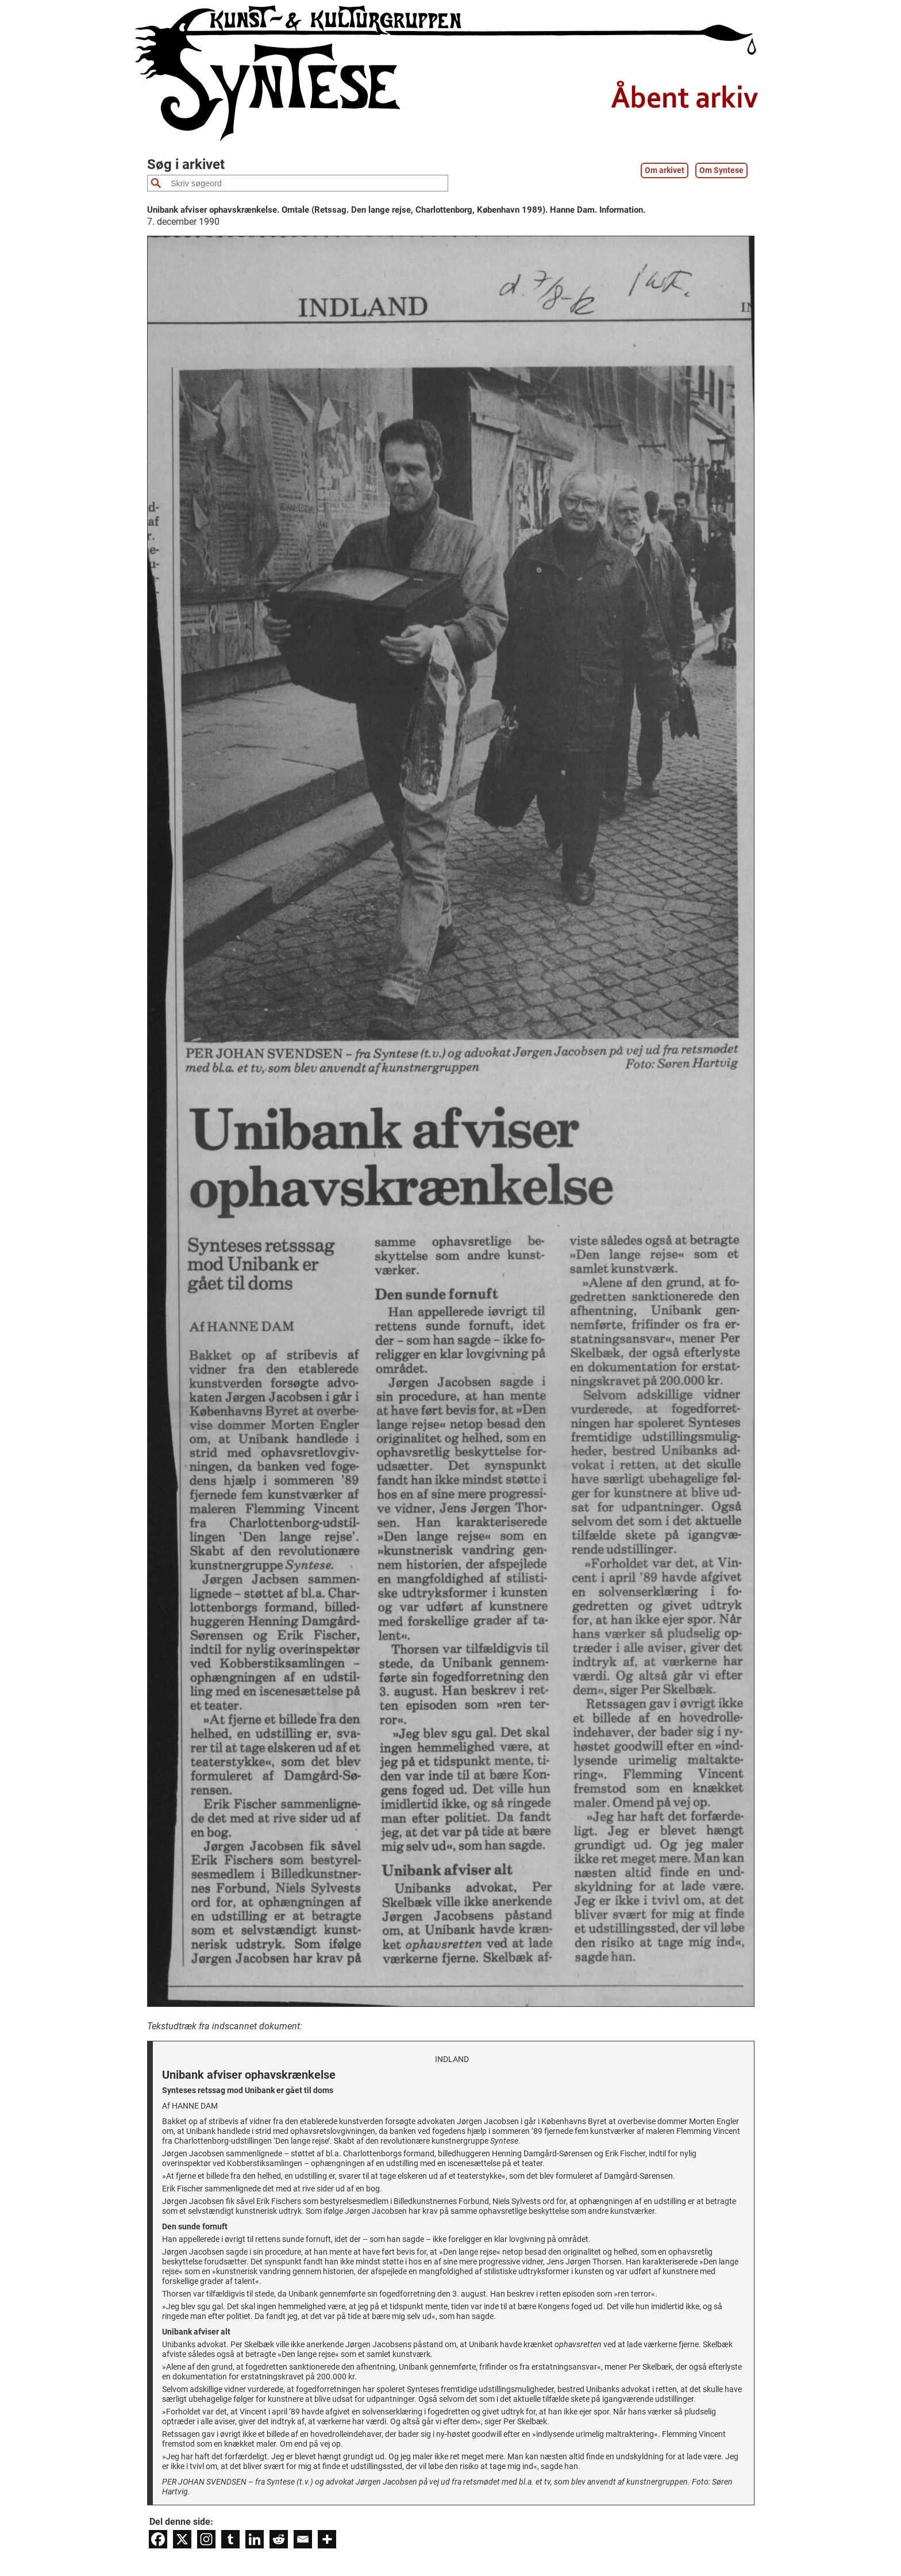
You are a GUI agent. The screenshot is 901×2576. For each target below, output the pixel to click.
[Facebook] (158, 2539)
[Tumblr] (230, 2539)
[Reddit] (279, 2539)
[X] (182, 2539)
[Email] (303, 2539)
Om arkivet (664, 170)
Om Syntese (721, 170)
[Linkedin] (254, 2539)
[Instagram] (206, 2539)
